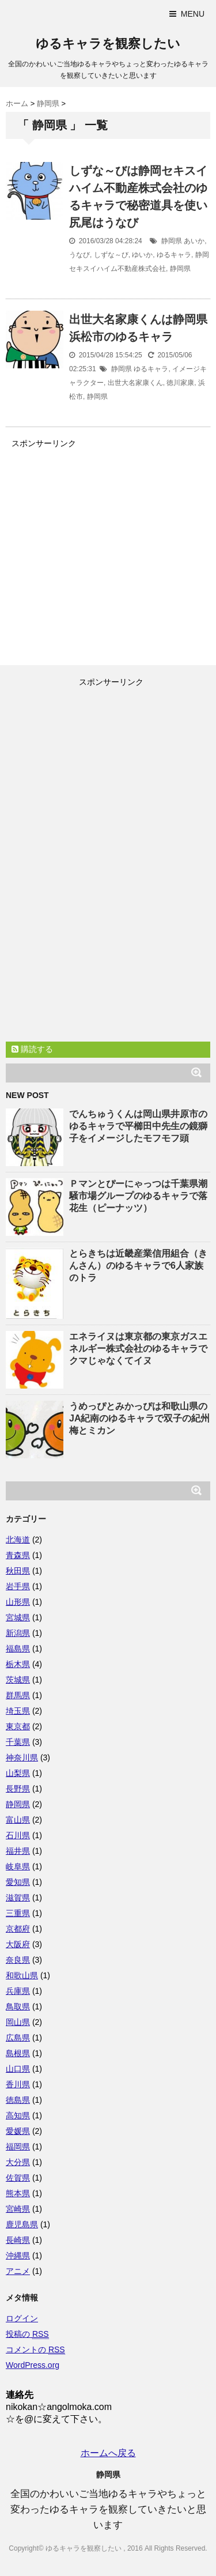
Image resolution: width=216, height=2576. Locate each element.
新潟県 (18, 1633)
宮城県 (18, 1617)
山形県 (18, 1601)
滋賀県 (18, 1897)
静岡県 (171, 241)
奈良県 (18, 1959)
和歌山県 (22, 1975)
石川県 (18, 1835)
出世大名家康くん (135, 383)
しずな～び (111, 255)
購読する (32, 1049)
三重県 (18, 1913)
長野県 (18, 1788)
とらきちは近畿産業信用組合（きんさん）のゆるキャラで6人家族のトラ (138, 1266)
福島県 (18, 1648)
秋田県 (18, 1570)
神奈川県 (22, 1757)
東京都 (18, 1726)
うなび (79, 255)
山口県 (18, 2068)
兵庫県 (18, 1991)
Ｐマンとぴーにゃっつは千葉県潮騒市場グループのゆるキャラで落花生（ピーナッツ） (138, 1196)
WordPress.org (32, 2365)
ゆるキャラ (174, 255)
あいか (194, 241)
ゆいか (142, 255)
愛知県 (18, 1882)
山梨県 (18, 1773)
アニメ (18, 2271)
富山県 (18, 1819)
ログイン (22, 2318)
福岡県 (18, 2146)
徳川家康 (180, 383)
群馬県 (18, 1695)
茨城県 (18, 1679)
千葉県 (18, 1742)
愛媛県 (18, 2131)
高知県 (18, 2115)
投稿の (27, 2334)
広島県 (18, 2037)
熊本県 (18, 2193)
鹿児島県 (22, 2224)
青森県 (18, 1555)
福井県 (18, 1850)
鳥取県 (18, 2006)
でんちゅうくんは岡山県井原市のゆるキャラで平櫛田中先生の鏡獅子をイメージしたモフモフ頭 (138, 1126)
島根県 (18, 2053)
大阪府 (18, 1944)
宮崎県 (18, 2208)
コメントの (35, 2350)
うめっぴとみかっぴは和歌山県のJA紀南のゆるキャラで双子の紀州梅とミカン (139, 1418)
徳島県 (18, 2099)
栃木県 (18, 1664)
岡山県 (18, 2022)
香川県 (18, 2084)
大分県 (18, 2162)
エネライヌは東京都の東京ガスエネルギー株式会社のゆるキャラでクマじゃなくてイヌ (138, 1349)
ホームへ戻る (108, 2453)
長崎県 (18, 2240)
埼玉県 (18, 1710)
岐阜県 (18, 1866)
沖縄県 (18, 2255)
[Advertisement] (102, 543)
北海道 (18, 1539)
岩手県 (18, 1586)
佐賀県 (18, 2177)
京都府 (18, 1928)
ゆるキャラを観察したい (108, 43)
